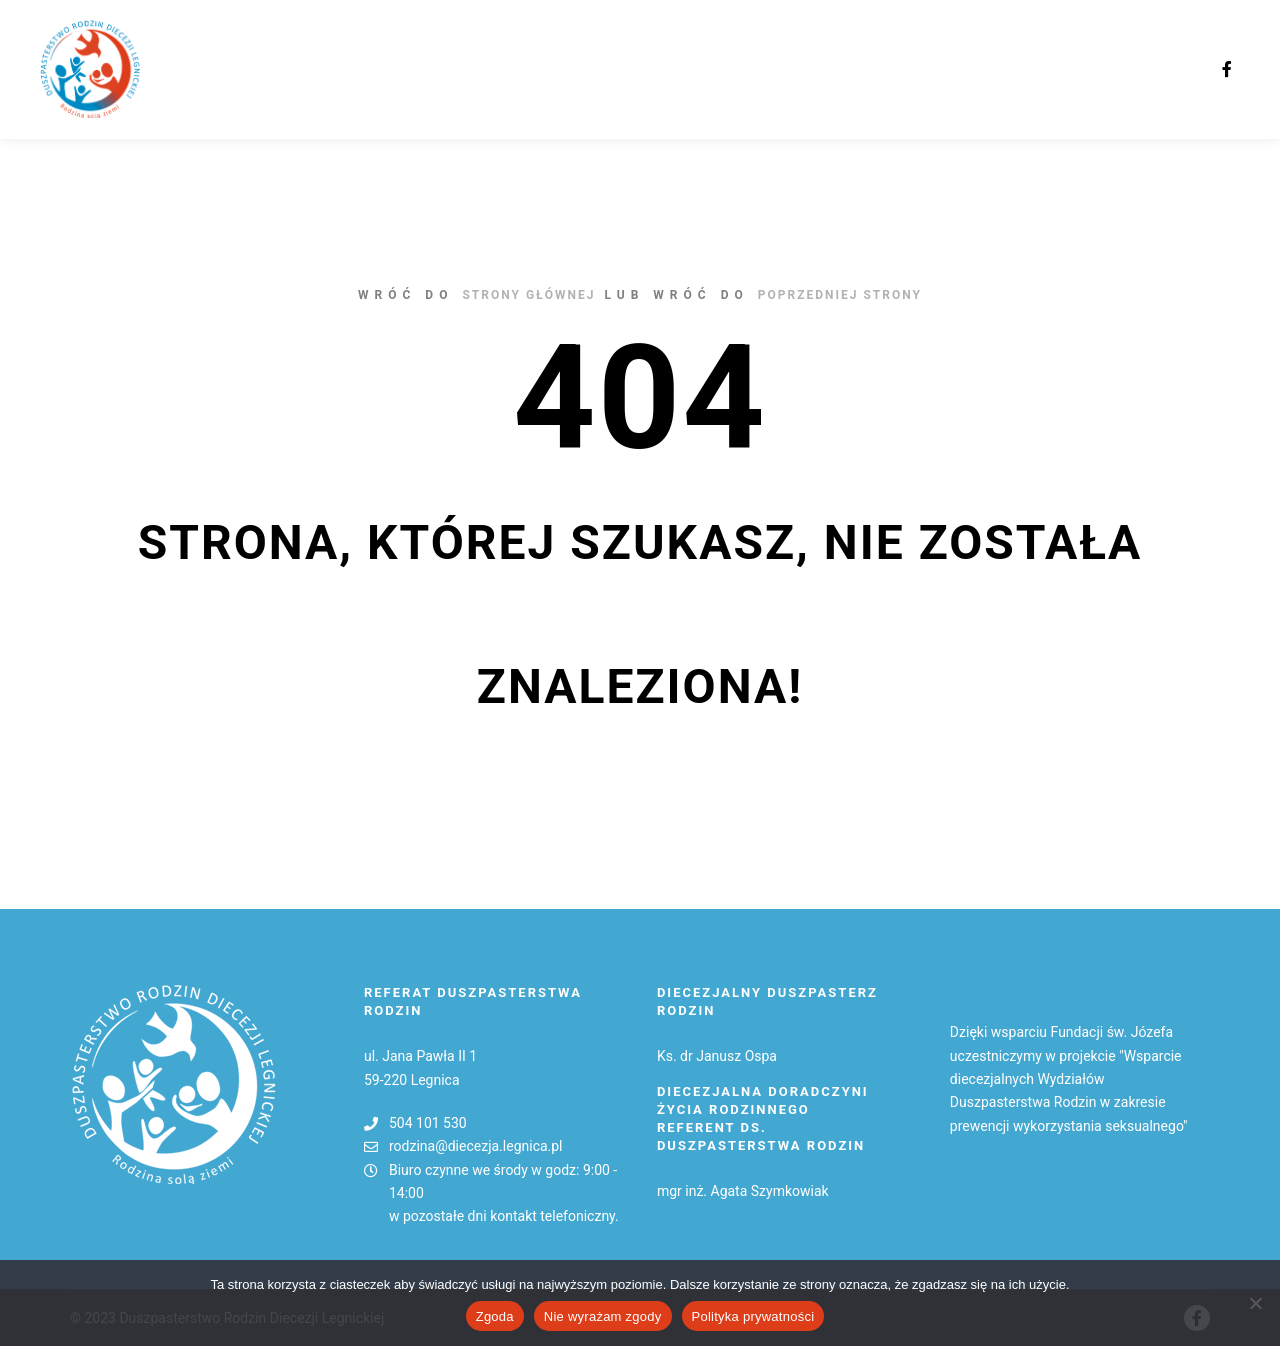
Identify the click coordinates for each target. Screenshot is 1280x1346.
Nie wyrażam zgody (603, 1316)
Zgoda (495, 1316)
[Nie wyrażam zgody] (1255, 1303)
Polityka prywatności (753, 1316)
